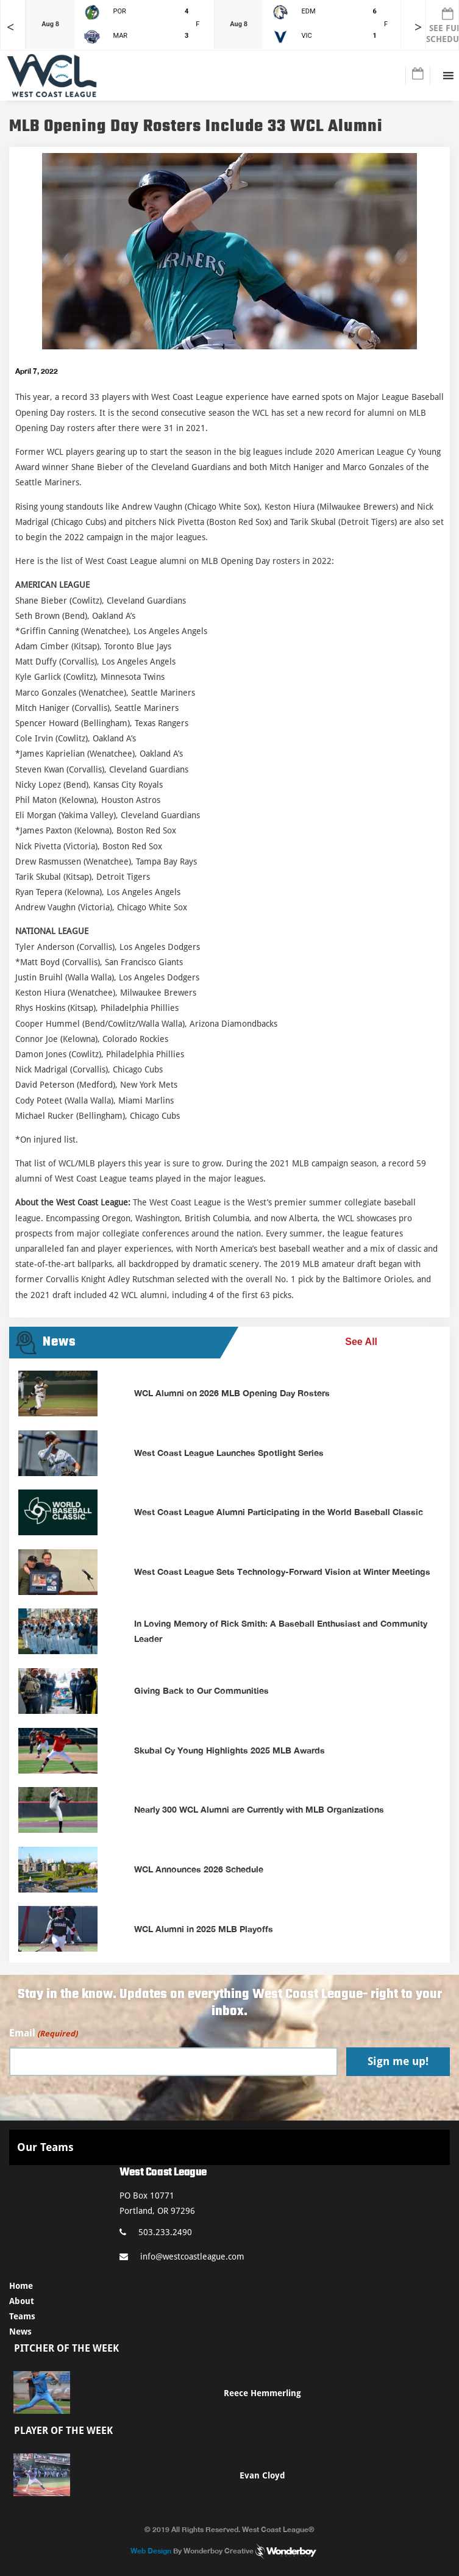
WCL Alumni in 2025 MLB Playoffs (203, 1929)
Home (21, 2286)
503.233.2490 (155, 2232)
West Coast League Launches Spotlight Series (229, 1452)
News (20, 2331)
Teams (22, 2316)
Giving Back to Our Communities (201, 1690)
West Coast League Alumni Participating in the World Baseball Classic (278, 1512)
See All (361, 1341)
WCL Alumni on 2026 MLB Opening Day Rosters (232, 1393)
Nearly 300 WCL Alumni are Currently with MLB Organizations (259, 1809)
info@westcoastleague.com (181, 2256)
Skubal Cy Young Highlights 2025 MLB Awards (229, 1750)
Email (43, 2034)
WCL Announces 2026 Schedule (198, 1869)
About (21, 2301)
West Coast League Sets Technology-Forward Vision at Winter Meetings (282, 1571)
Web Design (150, 2550)
